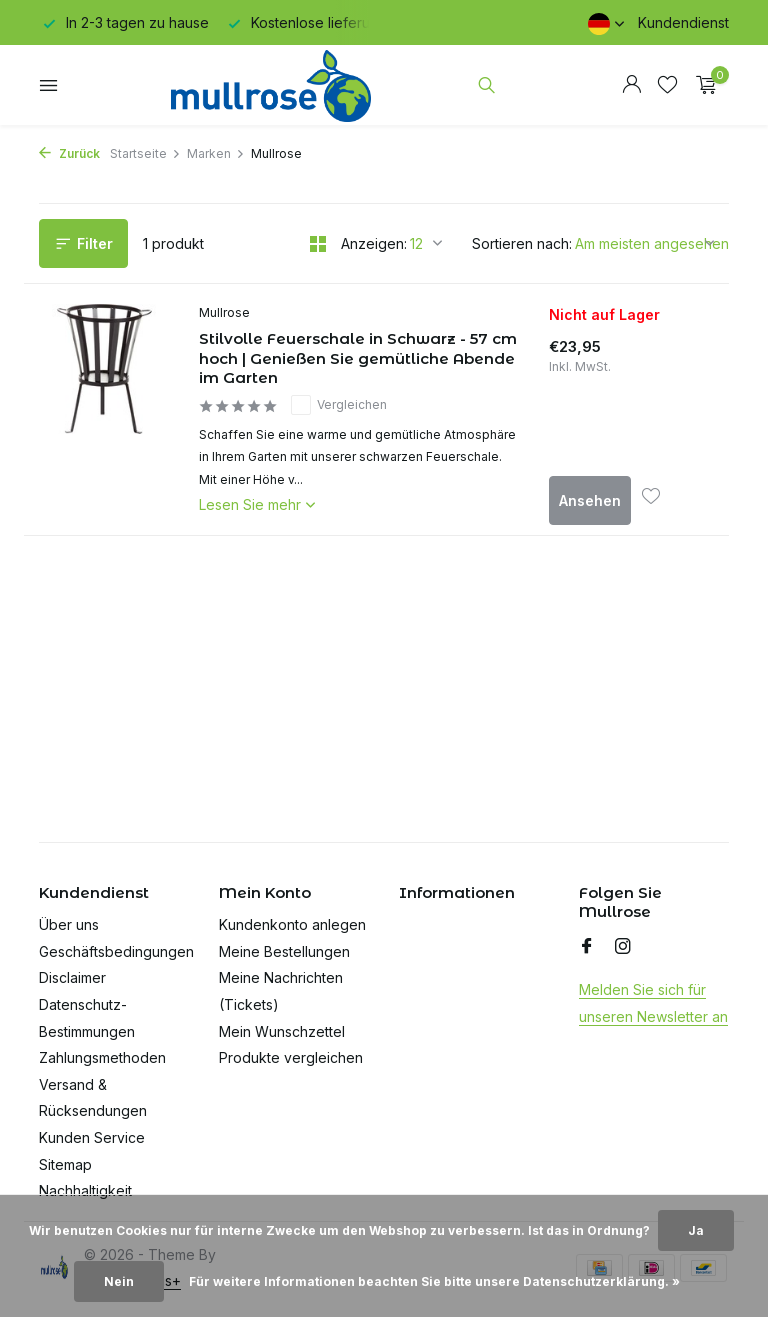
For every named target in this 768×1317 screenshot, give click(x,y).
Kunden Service (92, 1137)
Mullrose (224, 312)
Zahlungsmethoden (102, 1057)
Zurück (69, 153)
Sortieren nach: (522, 243)
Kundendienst (683, 22)
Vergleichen (339, 405)
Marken (216, 153)
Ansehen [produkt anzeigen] (590, 500)
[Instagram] (623, 947)
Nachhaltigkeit (85, 1190)
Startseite (145, 153)
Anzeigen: (374, 243)
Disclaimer (72, 977)
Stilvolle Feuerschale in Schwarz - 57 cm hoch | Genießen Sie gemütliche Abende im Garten (358, 358)
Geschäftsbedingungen (116, 951)
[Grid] (318, 244)
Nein (119, 1281)
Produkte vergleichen (291, 1057)
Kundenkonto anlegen (292, 924)
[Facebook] (587, 947)
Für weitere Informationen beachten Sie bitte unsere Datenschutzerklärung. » (434, 1281)
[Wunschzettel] (667, 85)
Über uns (69, 924)
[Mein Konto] (631, 85)
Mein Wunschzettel (282, 1031)
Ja (696, 1230)
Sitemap (65, 1164)
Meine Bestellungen (284, 951)
